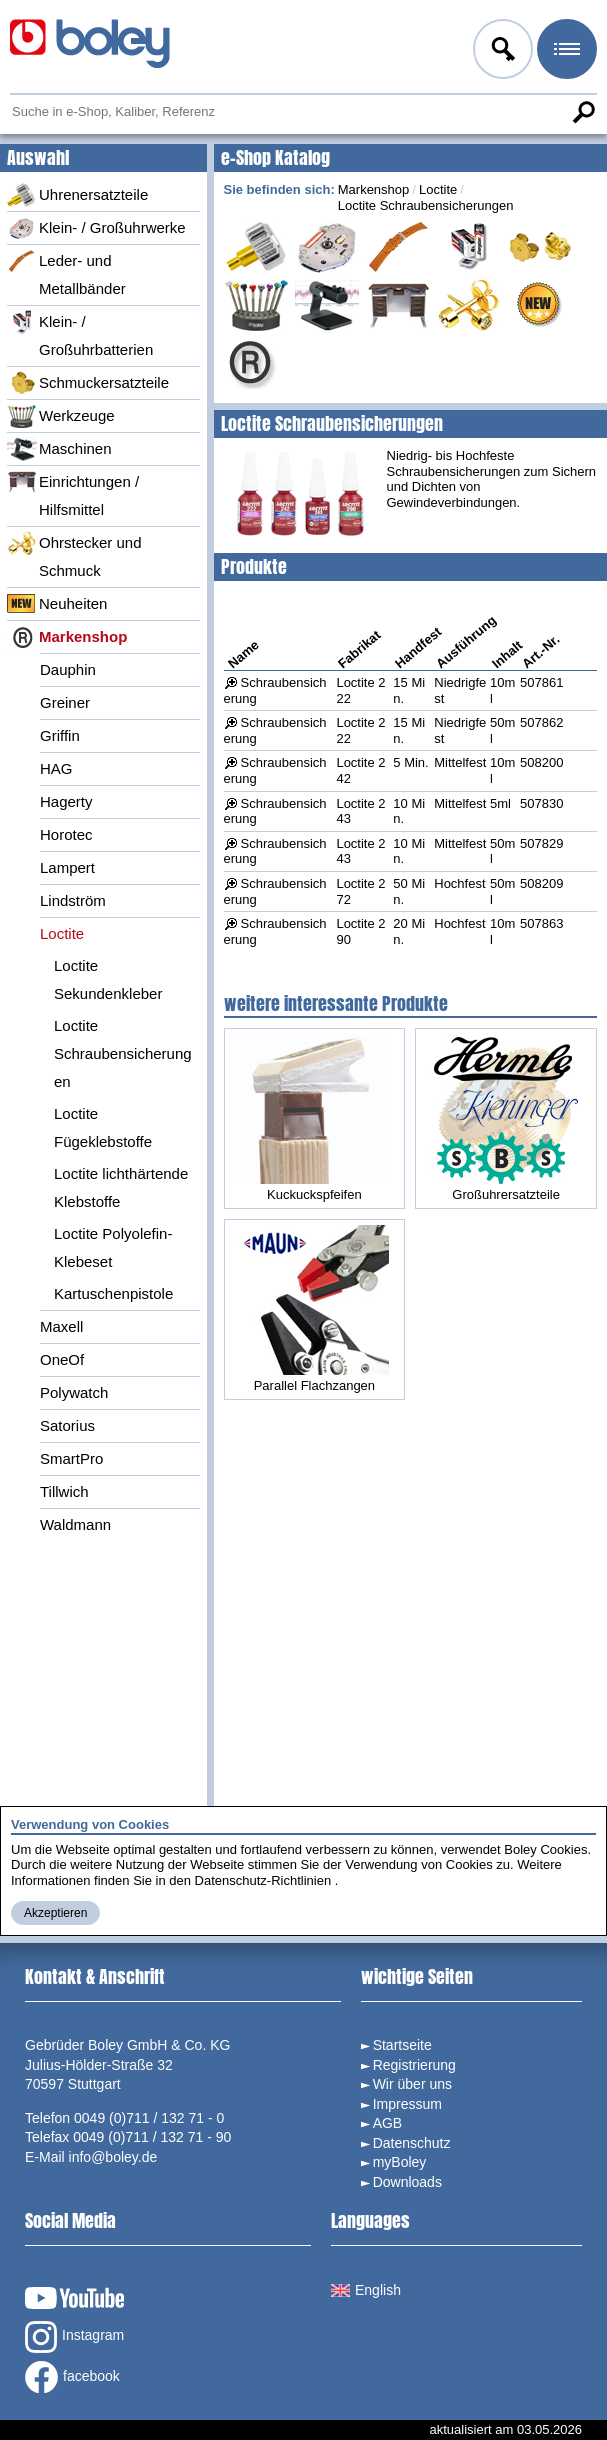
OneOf (62, 1359)
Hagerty (66, 801)
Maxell (61, 1326)
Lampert (67, 867)
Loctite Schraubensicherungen (123, 1053)
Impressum (407, 2104)
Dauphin (68, 669)
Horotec (66, 834)
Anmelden (501, 52)
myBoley (400, 2162)
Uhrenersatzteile (77, 195)
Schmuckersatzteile (88, 383)
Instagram (74, 2337)
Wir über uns (412, 2084)
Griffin (60, 735)
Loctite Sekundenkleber (108, 979)
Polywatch (74, 1392)
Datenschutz (412, 2143)
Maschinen (59, 449)
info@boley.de (113, 2157)
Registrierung (414, 2065)
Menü (565, 52)
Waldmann (75, 1524)
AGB (388, 2123)
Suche (583, 112)
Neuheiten (57, 604)
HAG (56, 768)
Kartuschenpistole (113, 1293)
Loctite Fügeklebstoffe (103, 1127)
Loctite (62, 933)
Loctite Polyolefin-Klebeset (113, 1247)
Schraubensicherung (275, 811)
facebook (72, 2377)
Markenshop (67, 637)
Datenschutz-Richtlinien (263, 1880)
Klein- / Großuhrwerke (96, 228)
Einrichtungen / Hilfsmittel (73, 494)
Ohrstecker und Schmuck (74, 555)
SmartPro (71, 1458)
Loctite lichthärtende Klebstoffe (121, 1187)
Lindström (73, 900)
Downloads (407, 2182)
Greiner (65, 702)
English (366, 2290)
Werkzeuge (61, 416)
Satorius (67, 1425)
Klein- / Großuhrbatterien (80, 334)
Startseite (402, 2045)
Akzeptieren (55, 1913)
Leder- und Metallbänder (66, 273)
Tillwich (64, 1491)
